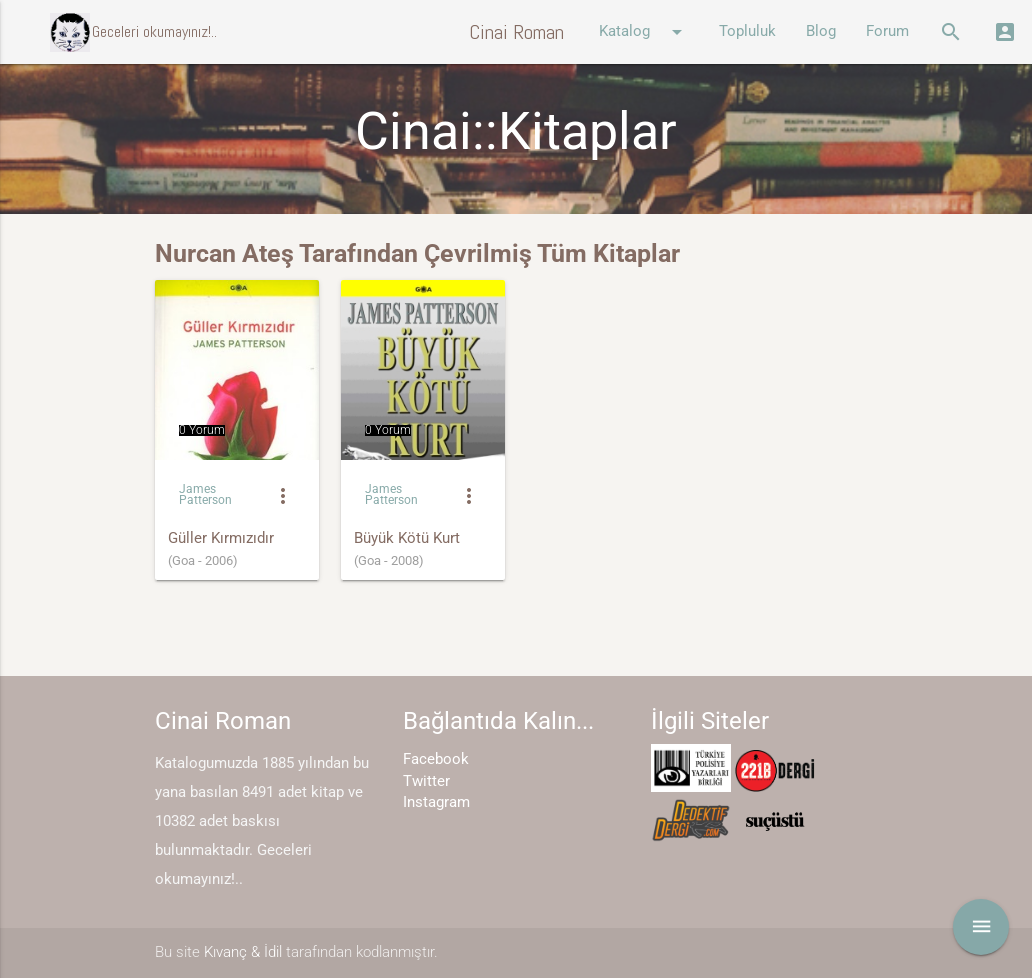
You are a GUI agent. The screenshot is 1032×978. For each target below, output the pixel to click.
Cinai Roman (516, 32)
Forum (887, 31)
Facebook (436, 759)
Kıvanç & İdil (243, 952)
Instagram (436, 802)
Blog (821, 31)
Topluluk (747, 31)
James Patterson (205, 494)
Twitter (426, 781)
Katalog (644, 32)
